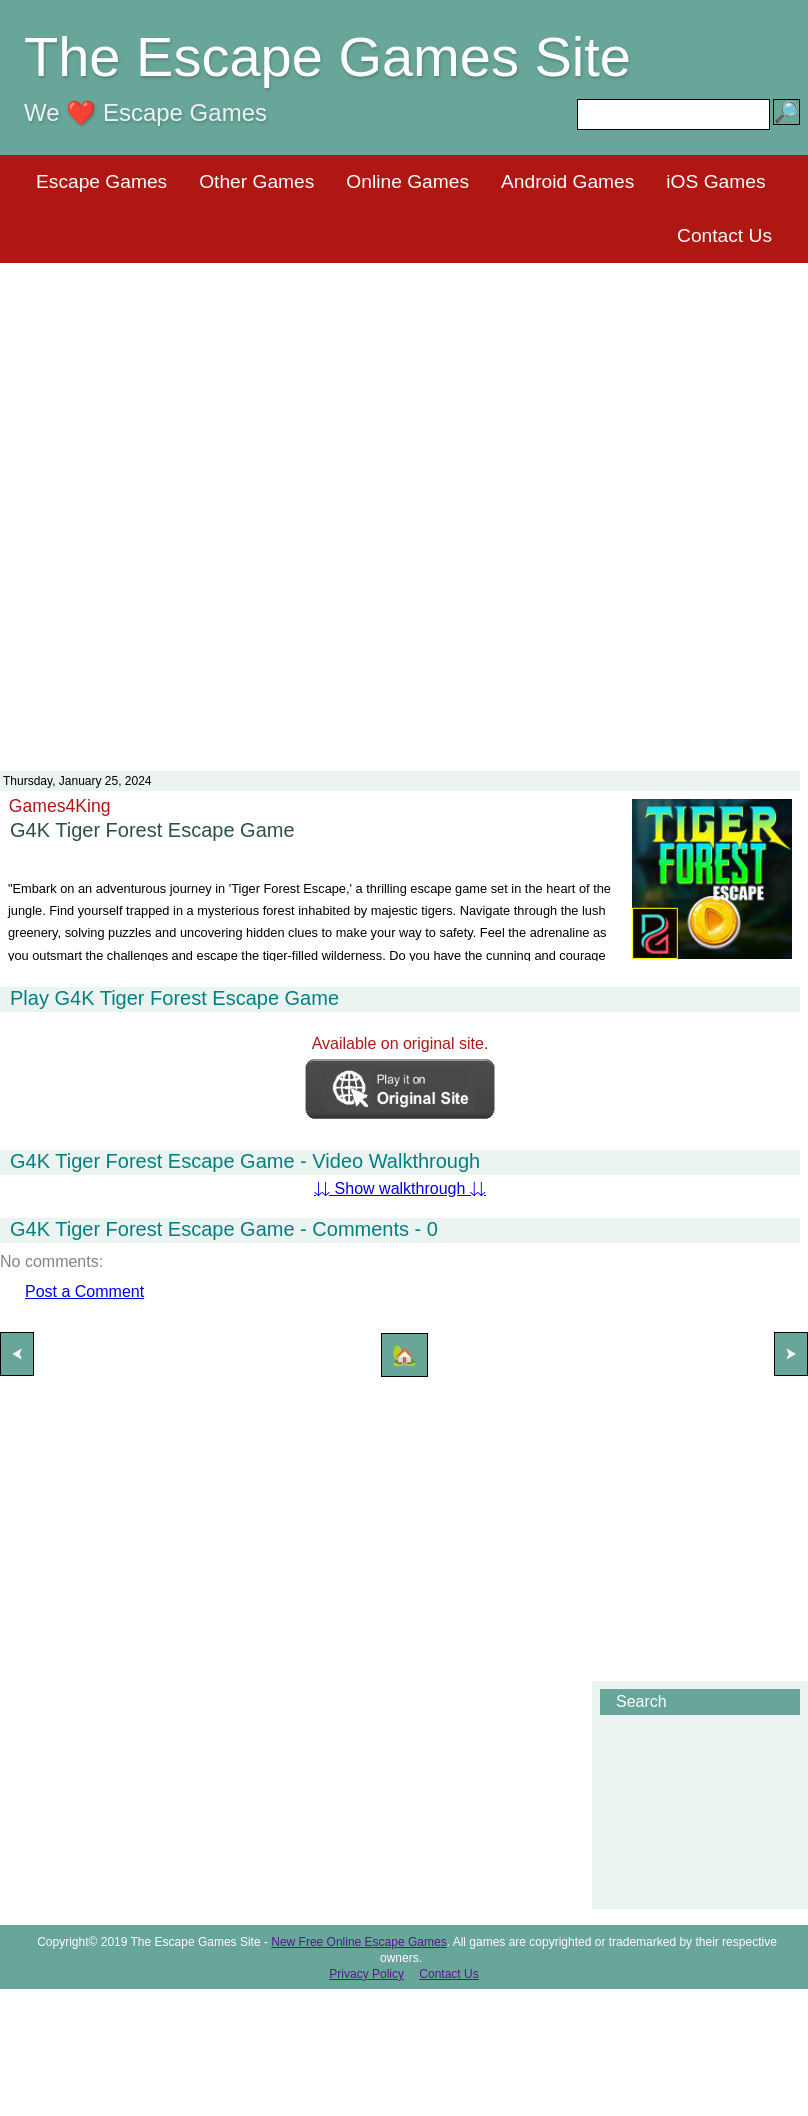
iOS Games (715, 181)
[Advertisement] (400, 504)
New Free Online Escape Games (358, 1942)
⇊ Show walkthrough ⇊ (400, 1188)
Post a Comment (84, 1291)
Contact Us (724, 235)
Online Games (407, 181)
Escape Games (101, 181)
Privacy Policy (366, 1974)
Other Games (256, 181)
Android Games (567, 181)
